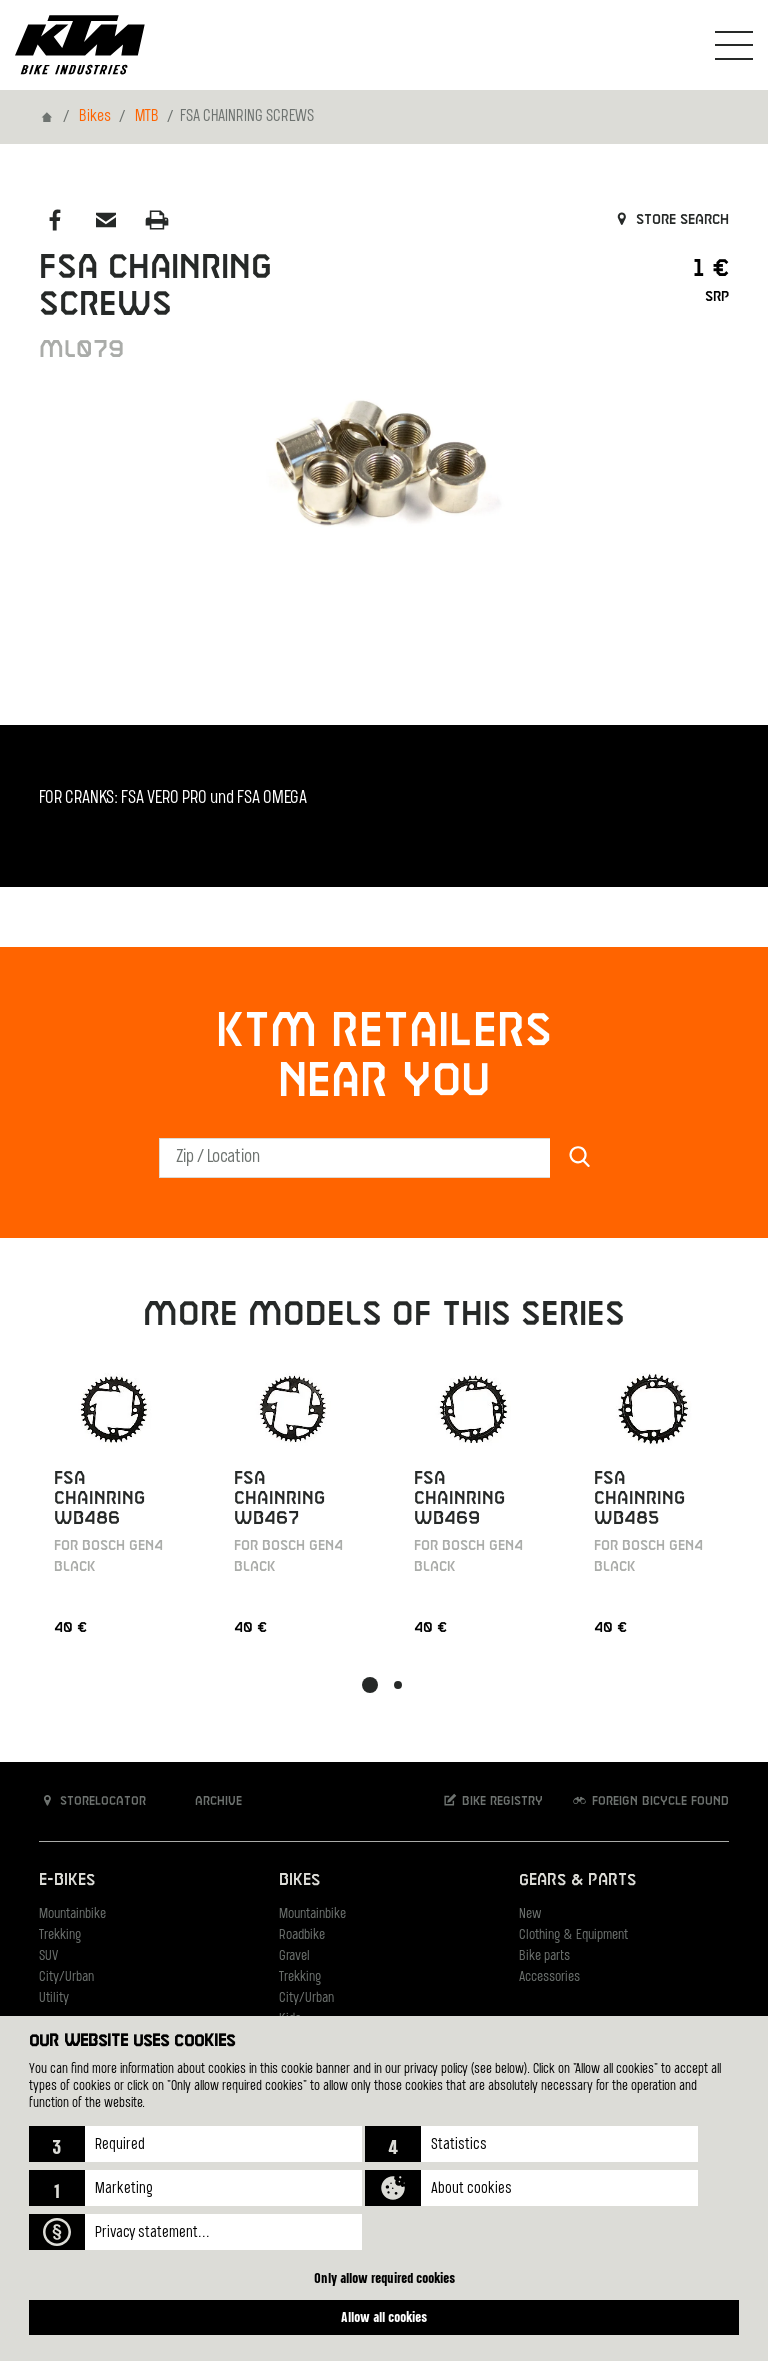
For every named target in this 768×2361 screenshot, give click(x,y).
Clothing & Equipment (573, 1935)
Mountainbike (72, 1914)
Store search (670, 220)
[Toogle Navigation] (734, 45)
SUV (48, 1956)
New (530, 1914)
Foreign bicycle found (650, 1800)
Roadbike (302, 1935)
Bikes (95, 117)
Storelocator (92, 1800)
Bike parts (544, 1956)
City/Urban (66, 1977)
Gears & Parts (577, 1880)
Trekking (60, 1935)
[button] (195, 2144)
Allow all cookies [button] (384, 2316)
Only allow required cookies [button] (384, 2277)
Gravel (294, 1956)
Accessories (549, 1977)
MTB (147, 117)
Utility (54, 1998)
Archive (208, 1800)
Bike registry (492, 1800)
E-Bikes (67, 1880)
